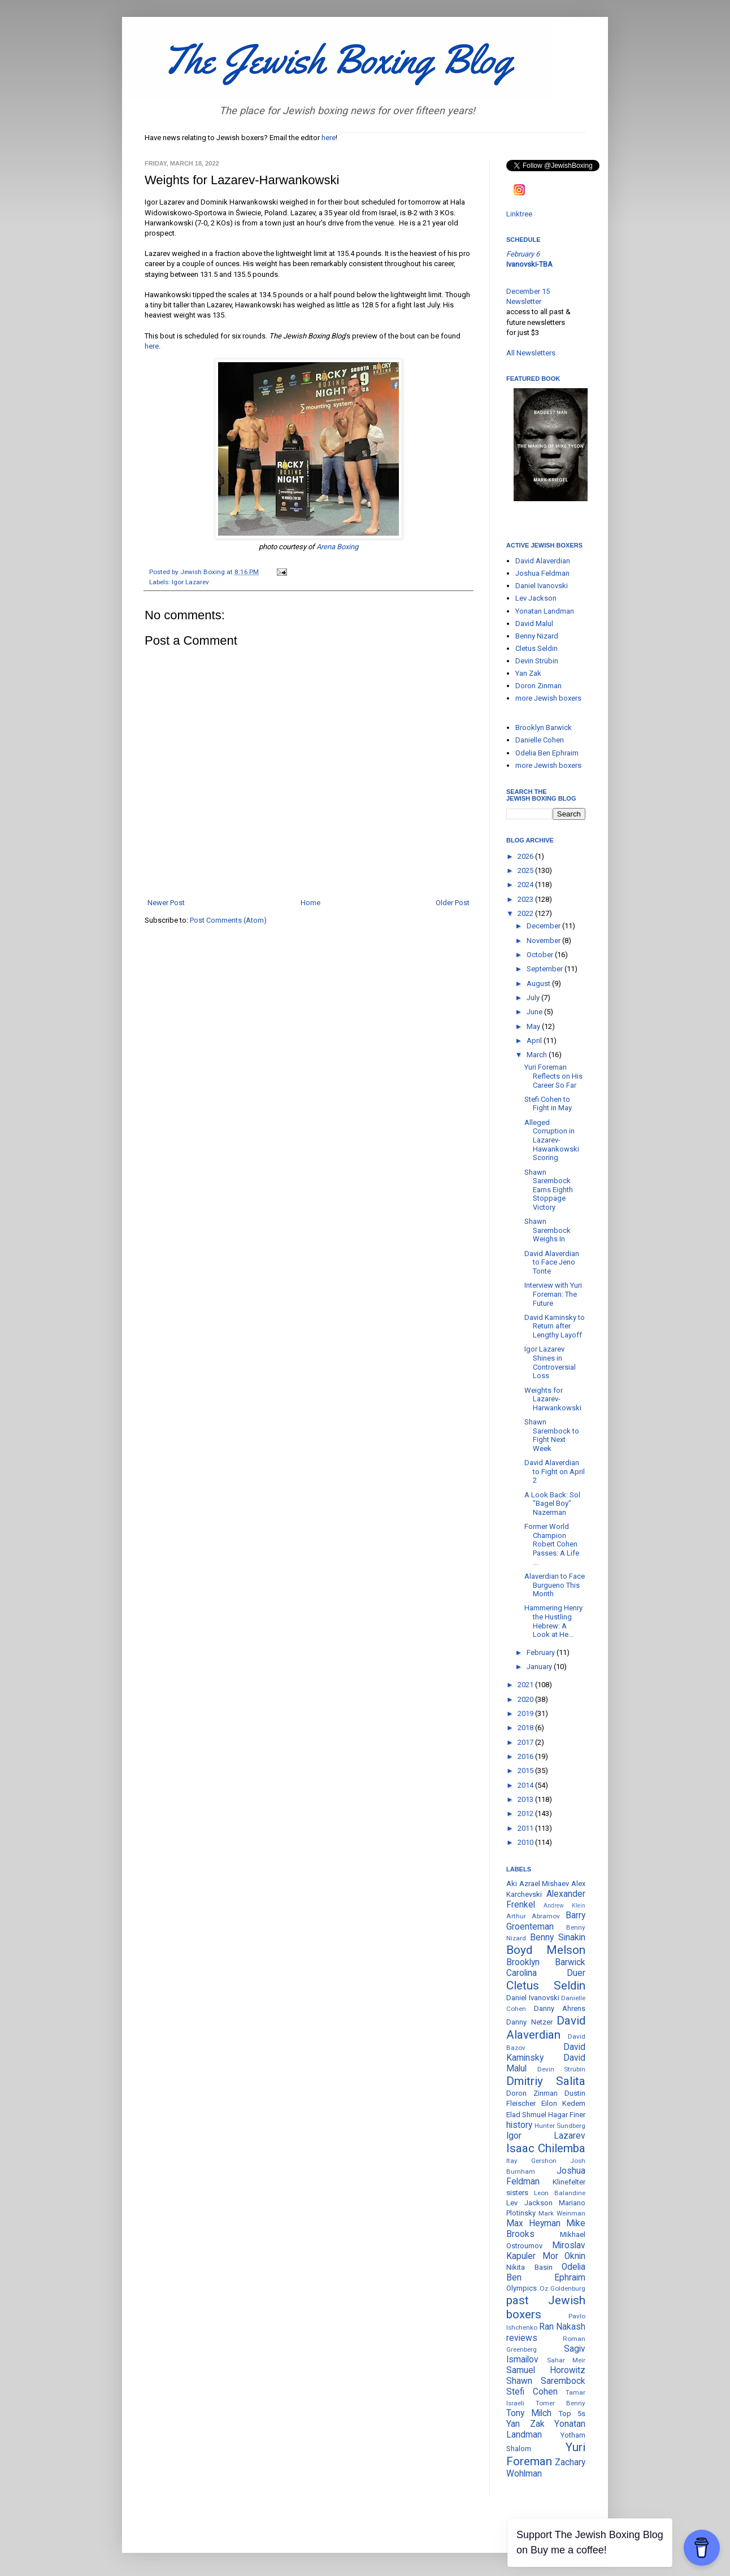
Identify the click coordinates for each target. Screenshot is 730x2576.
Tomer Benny (560, 2403)
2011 (526, 1828)
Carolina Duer (545, 1973)
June (535, 1011)
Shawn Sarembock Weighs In (547, 1230)
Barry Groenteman (545, 1920)
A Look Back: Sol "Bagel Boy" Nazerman (552, 1504)
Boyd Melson (545, 1950)
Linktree (519, 214)
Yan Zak (528, 673)
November (544, 940)
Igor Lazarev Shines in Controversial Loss (550, 1362)
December (544, 926)
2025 (526, 870)
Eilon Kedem (563, 2103)
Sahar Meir (566, 2360)
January (540, 1666)
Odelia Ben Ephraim (547, 753)
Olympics (521, 2288)
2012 (526, 1813)
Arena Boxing (337, 546)
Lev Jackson (536, 598)
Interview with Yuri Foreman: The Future (553, 1294)
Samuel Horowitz (545, 2370)
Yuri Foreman (545, 2454)
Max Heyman (533, 2223)
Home (310, 902)
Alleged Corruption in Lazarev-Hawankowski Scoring (551, 1140)
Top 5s (572, 2413)
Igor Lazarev (190, 582)
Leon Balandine (559, 2193)
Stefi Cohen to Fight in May (548, 1104)
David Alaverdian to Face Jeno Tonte (551, 1262)
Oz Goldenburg (563, 2288)
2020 (526, 1699)
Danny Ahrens (559, 2008)
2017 (526, 1742)
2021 (526, 1684)
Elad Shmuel (526, 2114)
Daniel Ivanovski (541, 585)
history (519, 2125)
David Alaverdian (542, 561)
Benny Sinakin (557, 1937)
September (545, 969)
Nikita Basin (529, 2267)
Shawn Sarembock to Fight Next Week (551, 1435)
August (539, 983)
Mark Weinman (561, 2213)
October (541, 954)
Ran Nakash (562, 2327)
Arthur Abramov (533, 1916)
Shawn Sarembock (545, 2381)
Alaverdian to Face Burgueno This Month (554, 1585)
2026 (526, 856)
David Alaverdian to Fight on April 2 (554, 1471)
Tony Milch (528, 2413)
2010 (526, 1842)
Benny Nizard (536, 636)
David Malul (534, 623)
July (534, 997)
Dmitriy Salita (545, 2081)
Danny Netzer (529, 2022)
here (328, 137)
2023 (526, 899)
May (534, 1026)
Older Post (453, 902)
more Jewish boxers (548, 698)
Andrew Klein (564, 1905)
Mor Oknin (564, 2256)
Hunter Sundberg (560, 2126)
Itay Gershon (531, 2161)
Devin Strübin (536, 661)
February (542, 1652)
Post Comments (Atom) (228, 920)
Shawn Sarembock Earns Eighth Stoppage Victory (548, 1189)
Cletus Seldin (536, 648)
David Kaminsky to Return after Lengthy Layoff (554, 1326)
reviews (521, 2338)
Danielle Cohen (539, 740)
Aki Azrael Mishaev (537, 1883)
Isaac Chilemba (545, 2148)
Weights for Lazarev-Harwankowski (552, 1399)
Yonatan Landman (544, 611)
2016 (526, 1756)
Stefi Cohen (532, 2392)
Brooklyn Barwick (543, 727)
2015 (526, 1770)
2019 (526, 1713)
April (535, 1040)
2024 (526, 884)
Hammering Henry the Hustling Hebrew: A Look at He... (553, 1621)
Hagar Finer (566, 2114)
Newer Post (166, 902)
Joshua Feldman (542, 573)
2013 (526, 1799)
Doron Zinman (538, 685)
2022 (526, 913)
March (538, 1054)
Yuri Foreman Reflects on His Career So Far (553, 1076)
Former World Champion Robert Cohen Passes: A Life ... (551, 1544)
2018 (526, 1727)
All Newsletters (530, 353)
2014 (526, 1785)
